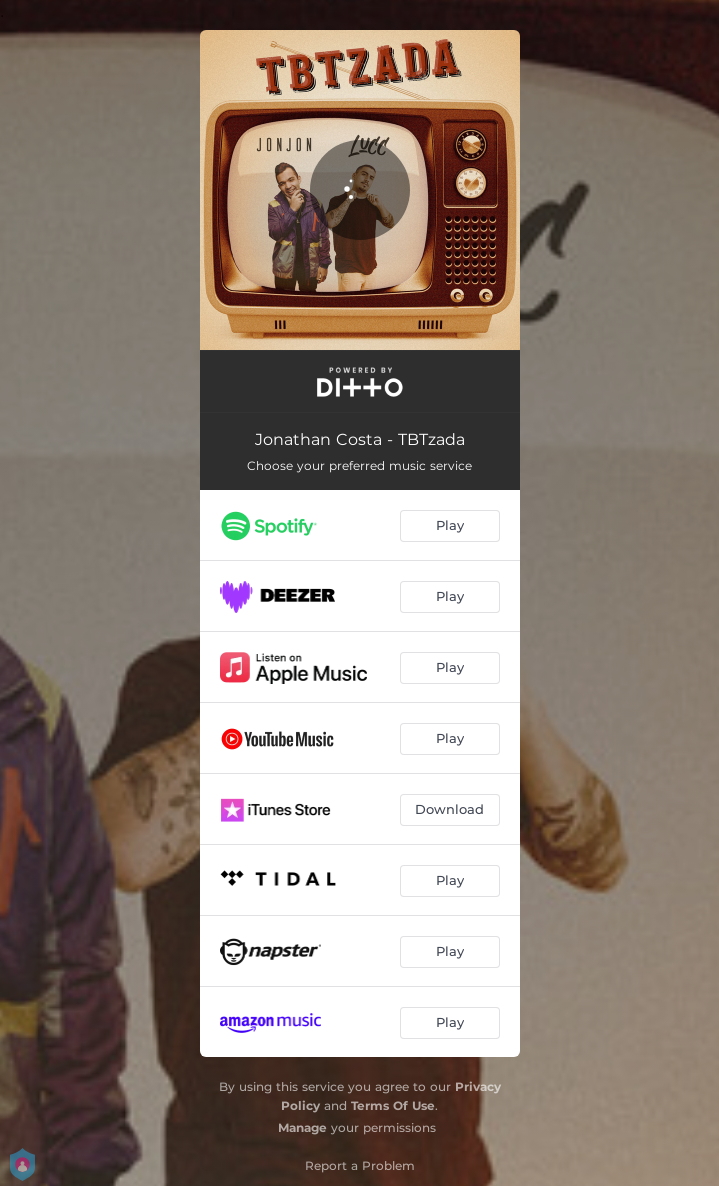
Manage (302, 1127)
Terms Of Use (393, 1105)
